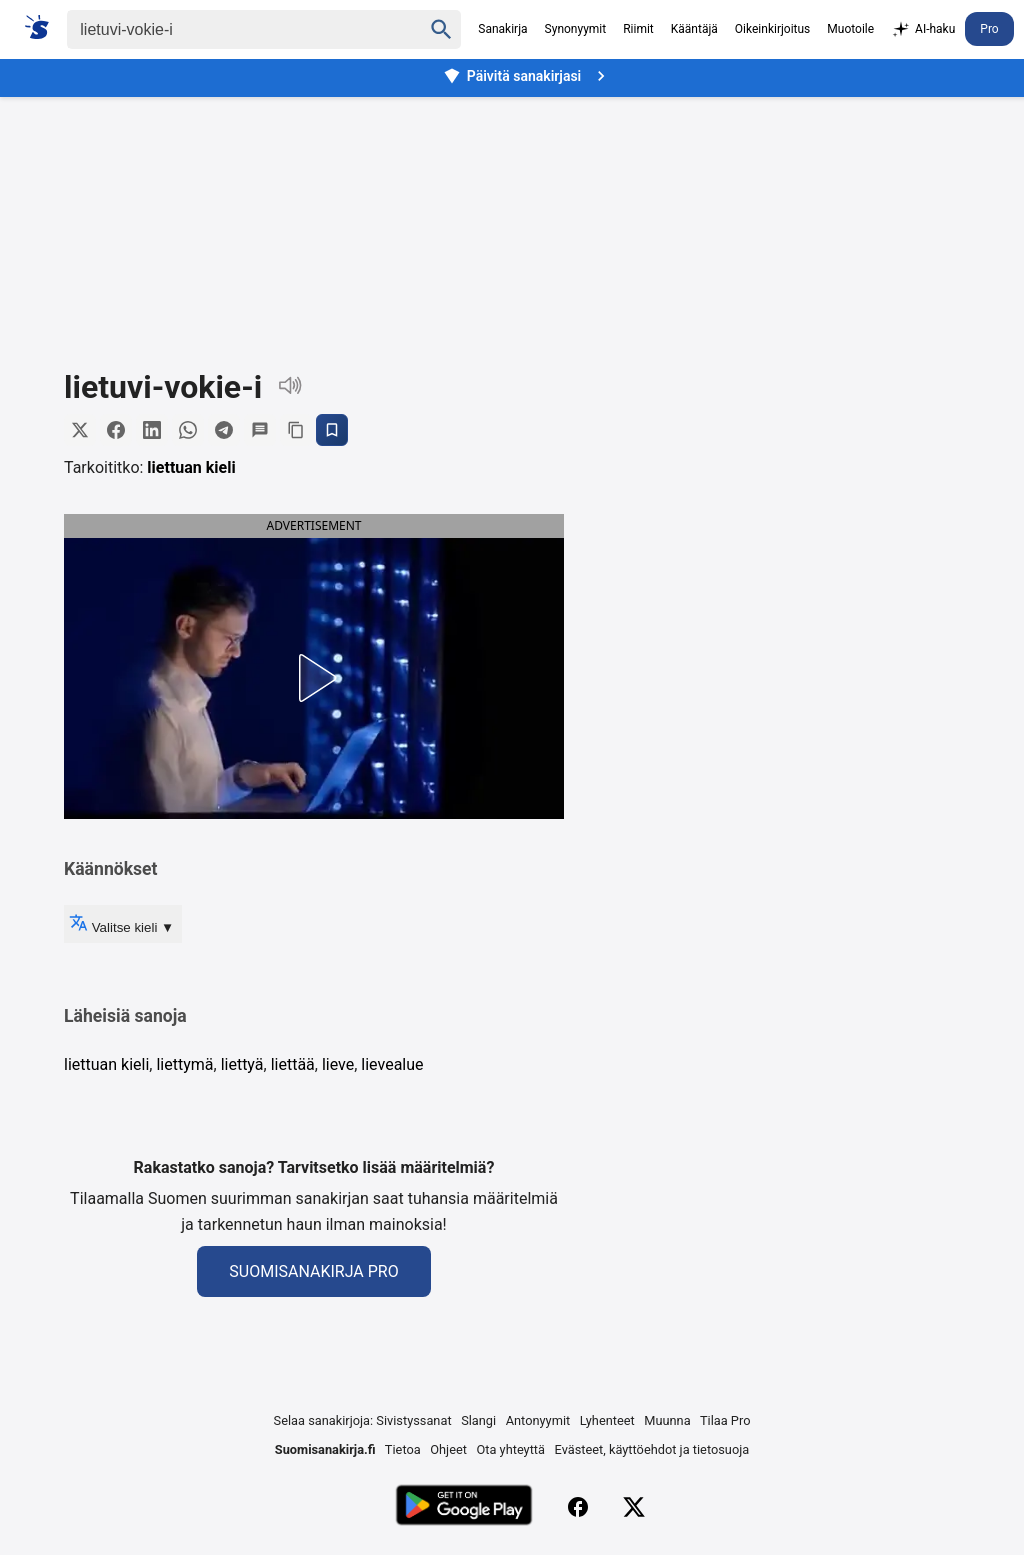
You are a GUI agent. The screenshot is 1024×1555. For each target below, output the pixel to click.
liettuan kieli (191, 467)
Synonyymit (576, 29)
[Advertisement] (512, 218)
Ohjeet (448, 1449)
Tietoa (403, 1449)
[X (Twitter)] (634, 1507)
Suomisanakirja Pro (313, 1271)
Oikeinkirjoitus (772, 29)
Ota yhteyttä (510, 1449)
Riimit (638, 29)
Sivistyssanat (413, 1420)
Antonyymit (538, 1420)
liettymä (184, 1064)
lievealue (392, 1064)
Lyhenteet (607, 1420)
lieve (338, 1064)
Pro (989, 29)
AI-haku (923, 30)
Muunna (667, 1420)
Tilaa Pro (725, 1420)
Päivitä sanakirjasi (527, 76)
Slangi (478, 1420)
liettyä (242, 1064)
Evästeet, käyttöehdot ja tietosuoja (652, 1449)
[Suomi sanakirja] (43, 27)
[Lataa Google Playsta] (463, 1507)
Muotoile (850, 29)
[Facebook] (578, 1507)
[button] (200, 678)
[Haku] (227, 29)
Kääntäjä (694, 29)
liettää (293, 1064)
